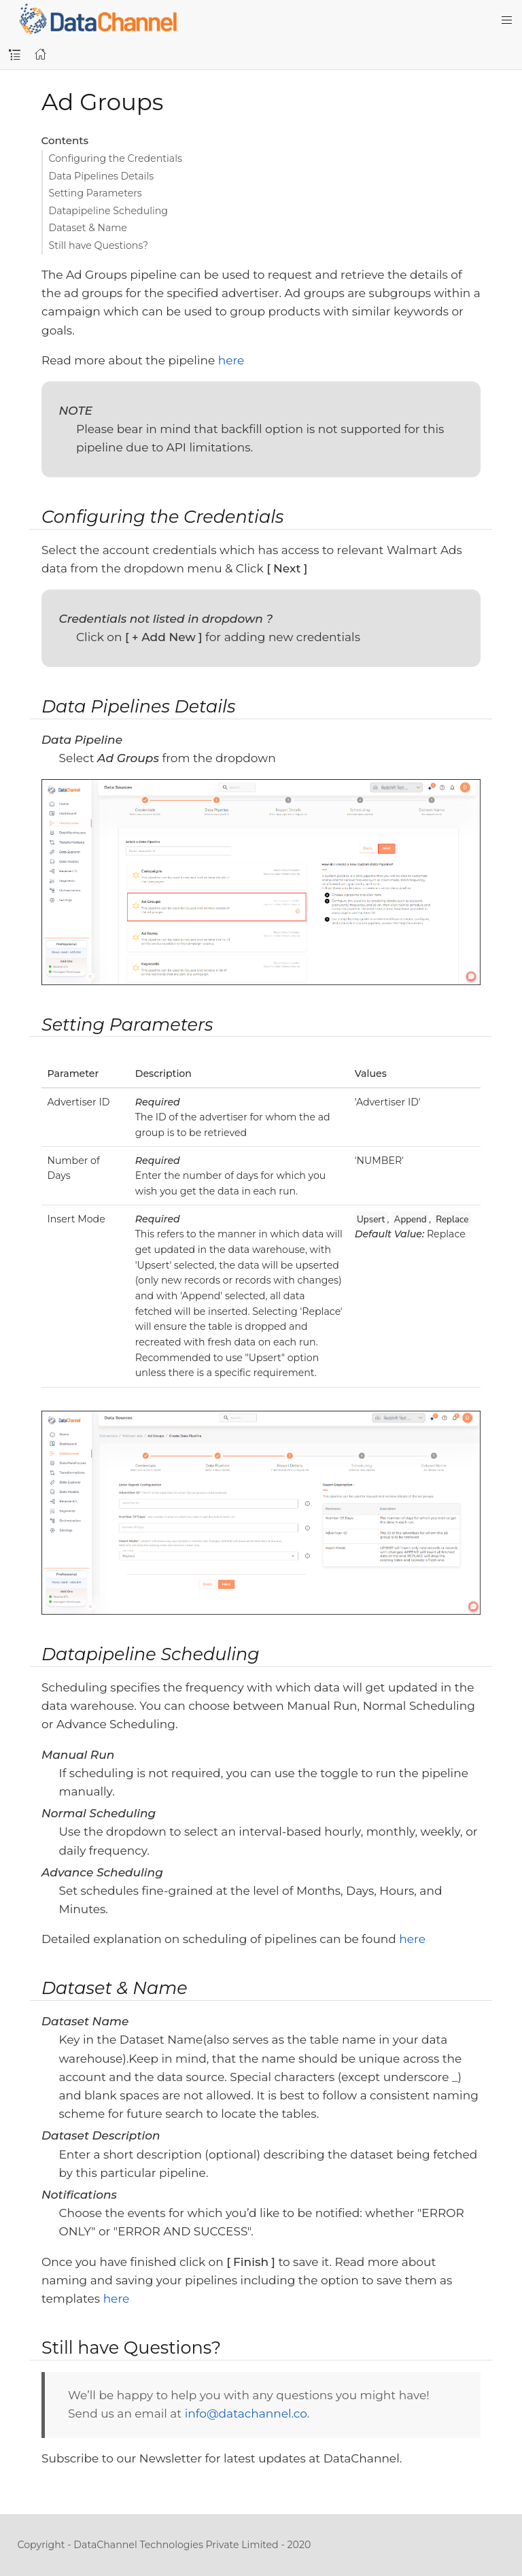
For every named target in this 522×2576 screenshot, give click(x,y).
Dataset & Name (88, 228)
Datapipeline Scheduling (109, 211)
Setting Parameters (95, 193)
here (231, 360)
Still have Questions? (99, 245)
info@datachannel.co (246, 2413)
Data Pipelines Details (101, 176)
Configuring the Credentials (115, 158)
